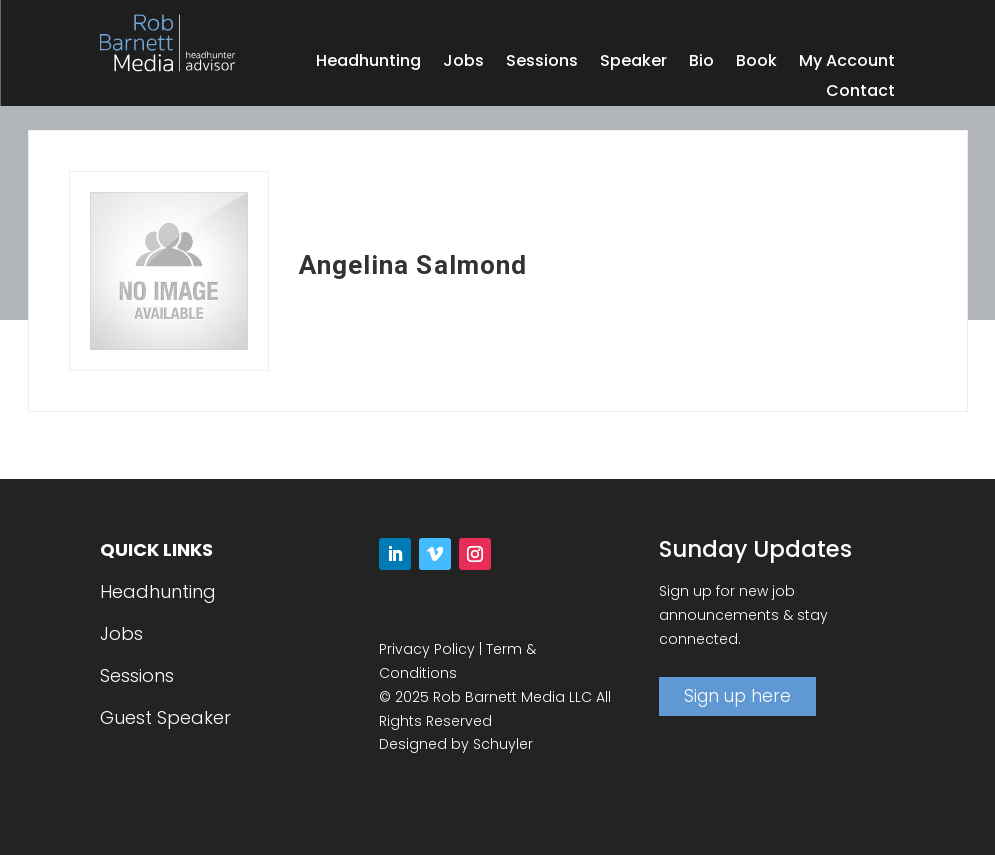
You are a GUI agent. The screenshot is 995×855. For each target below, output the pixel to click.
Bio (701, 63)
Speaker (633, 63)
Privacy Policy (427, 649)
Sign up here (737, 696)
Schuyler (503, 744)
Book (756, 63)
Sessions (542, 63)
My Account (847, 63)
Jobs (463, 63)
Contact (860, 93)
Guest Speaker (165, 717)
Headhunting (368, 63)
